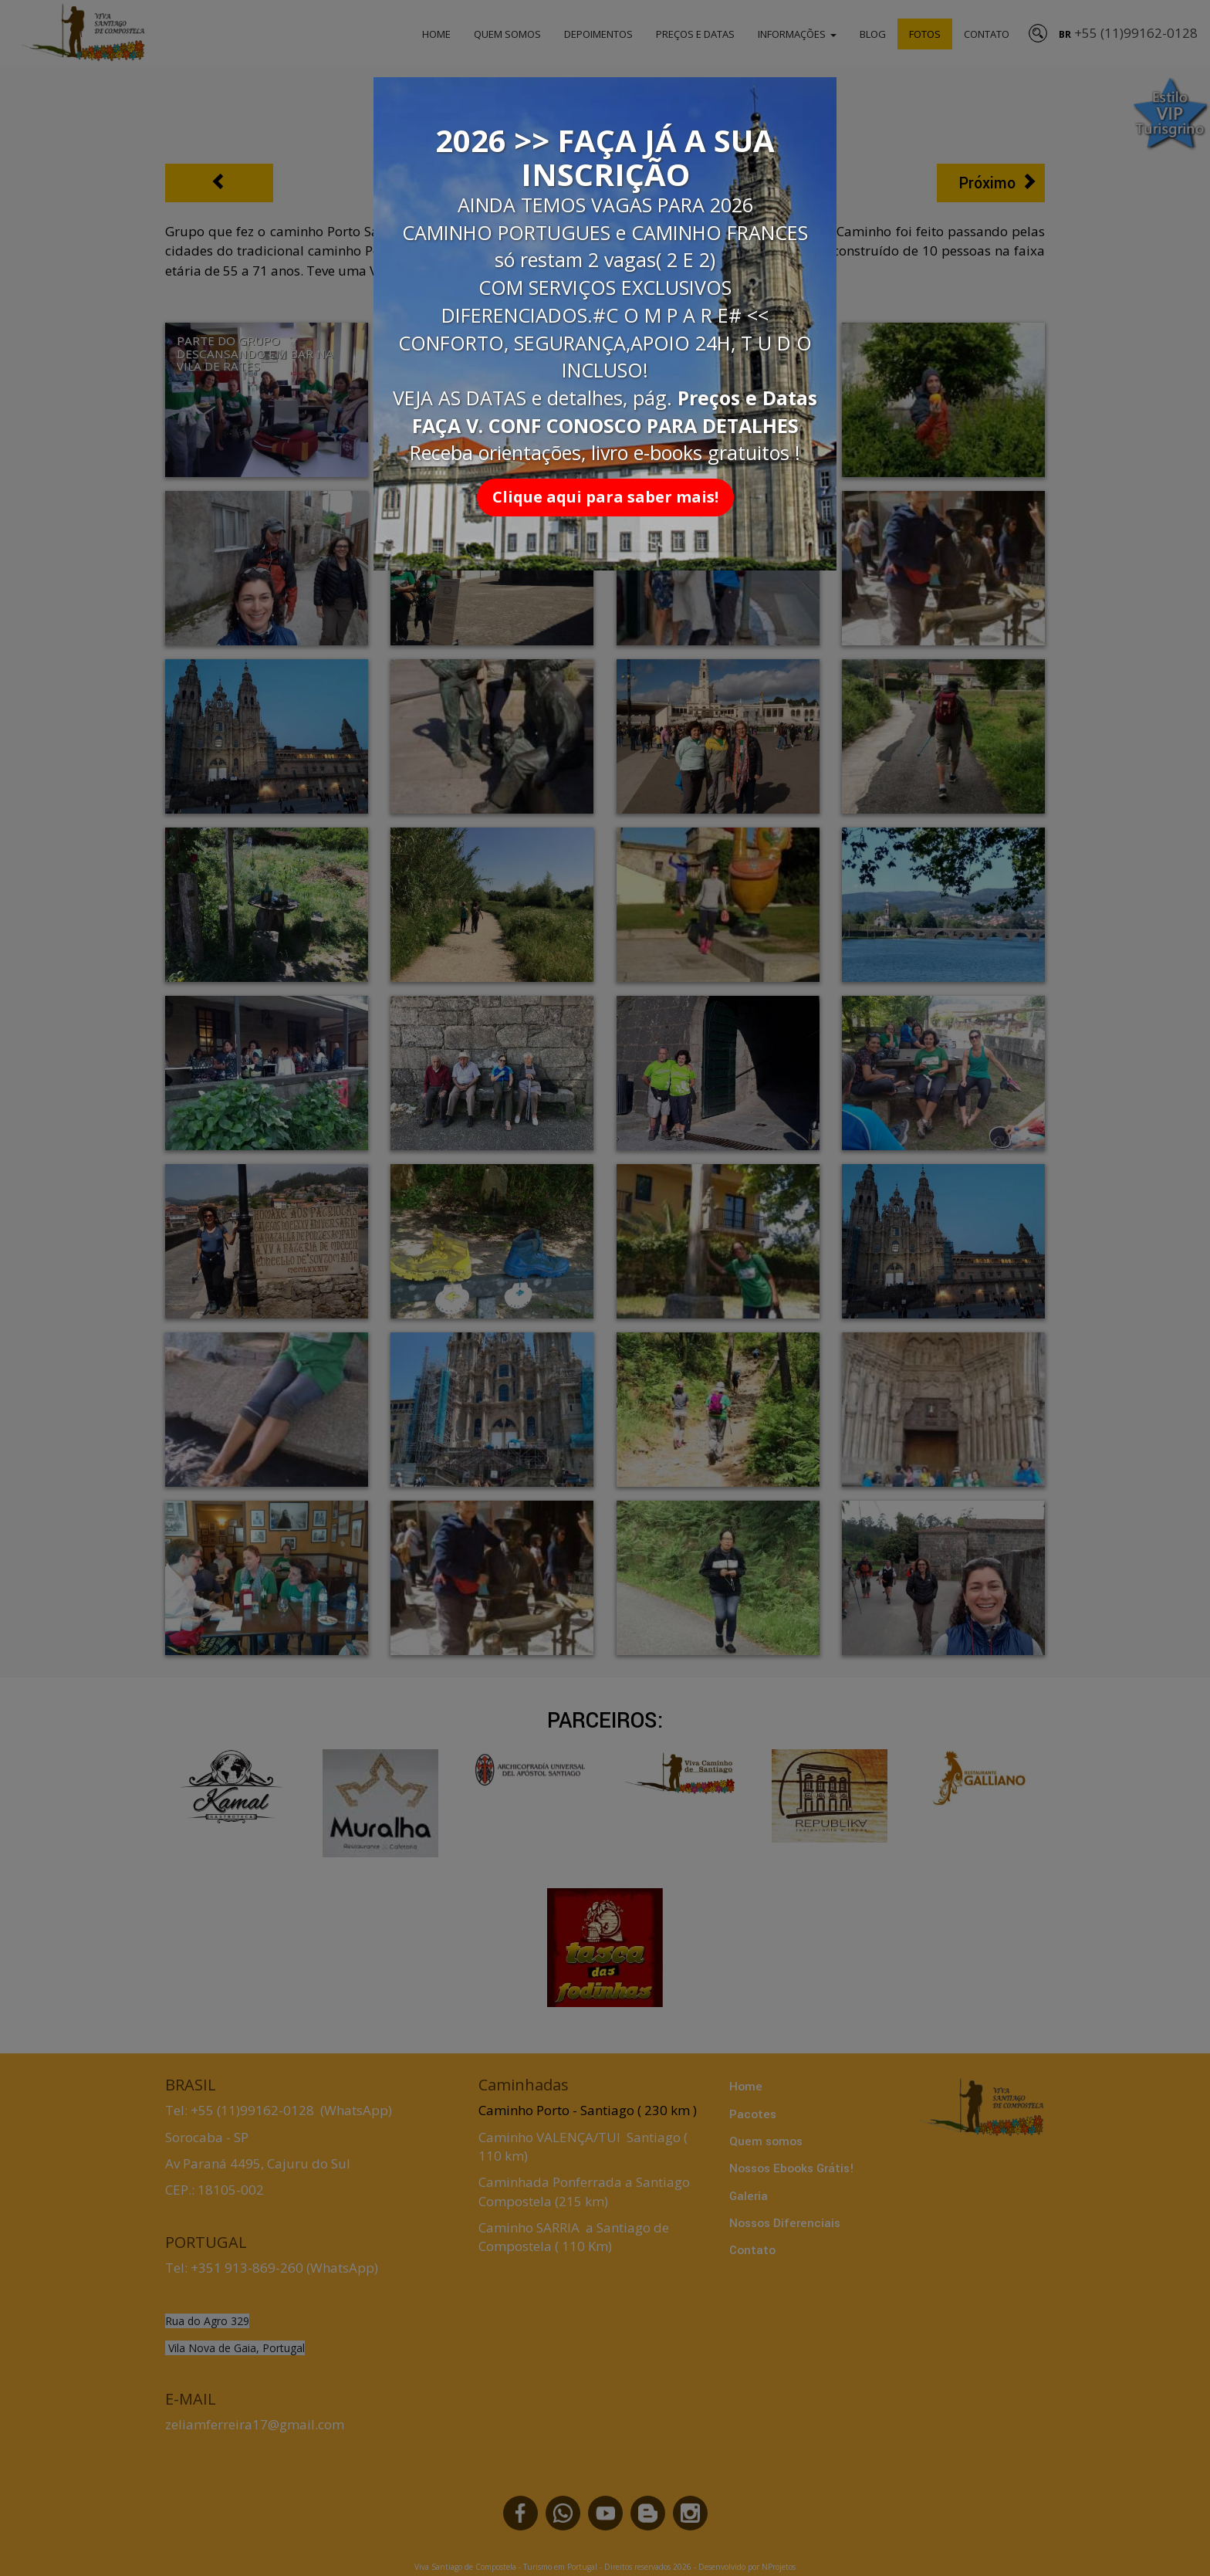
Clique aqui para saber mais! (605, 496)
